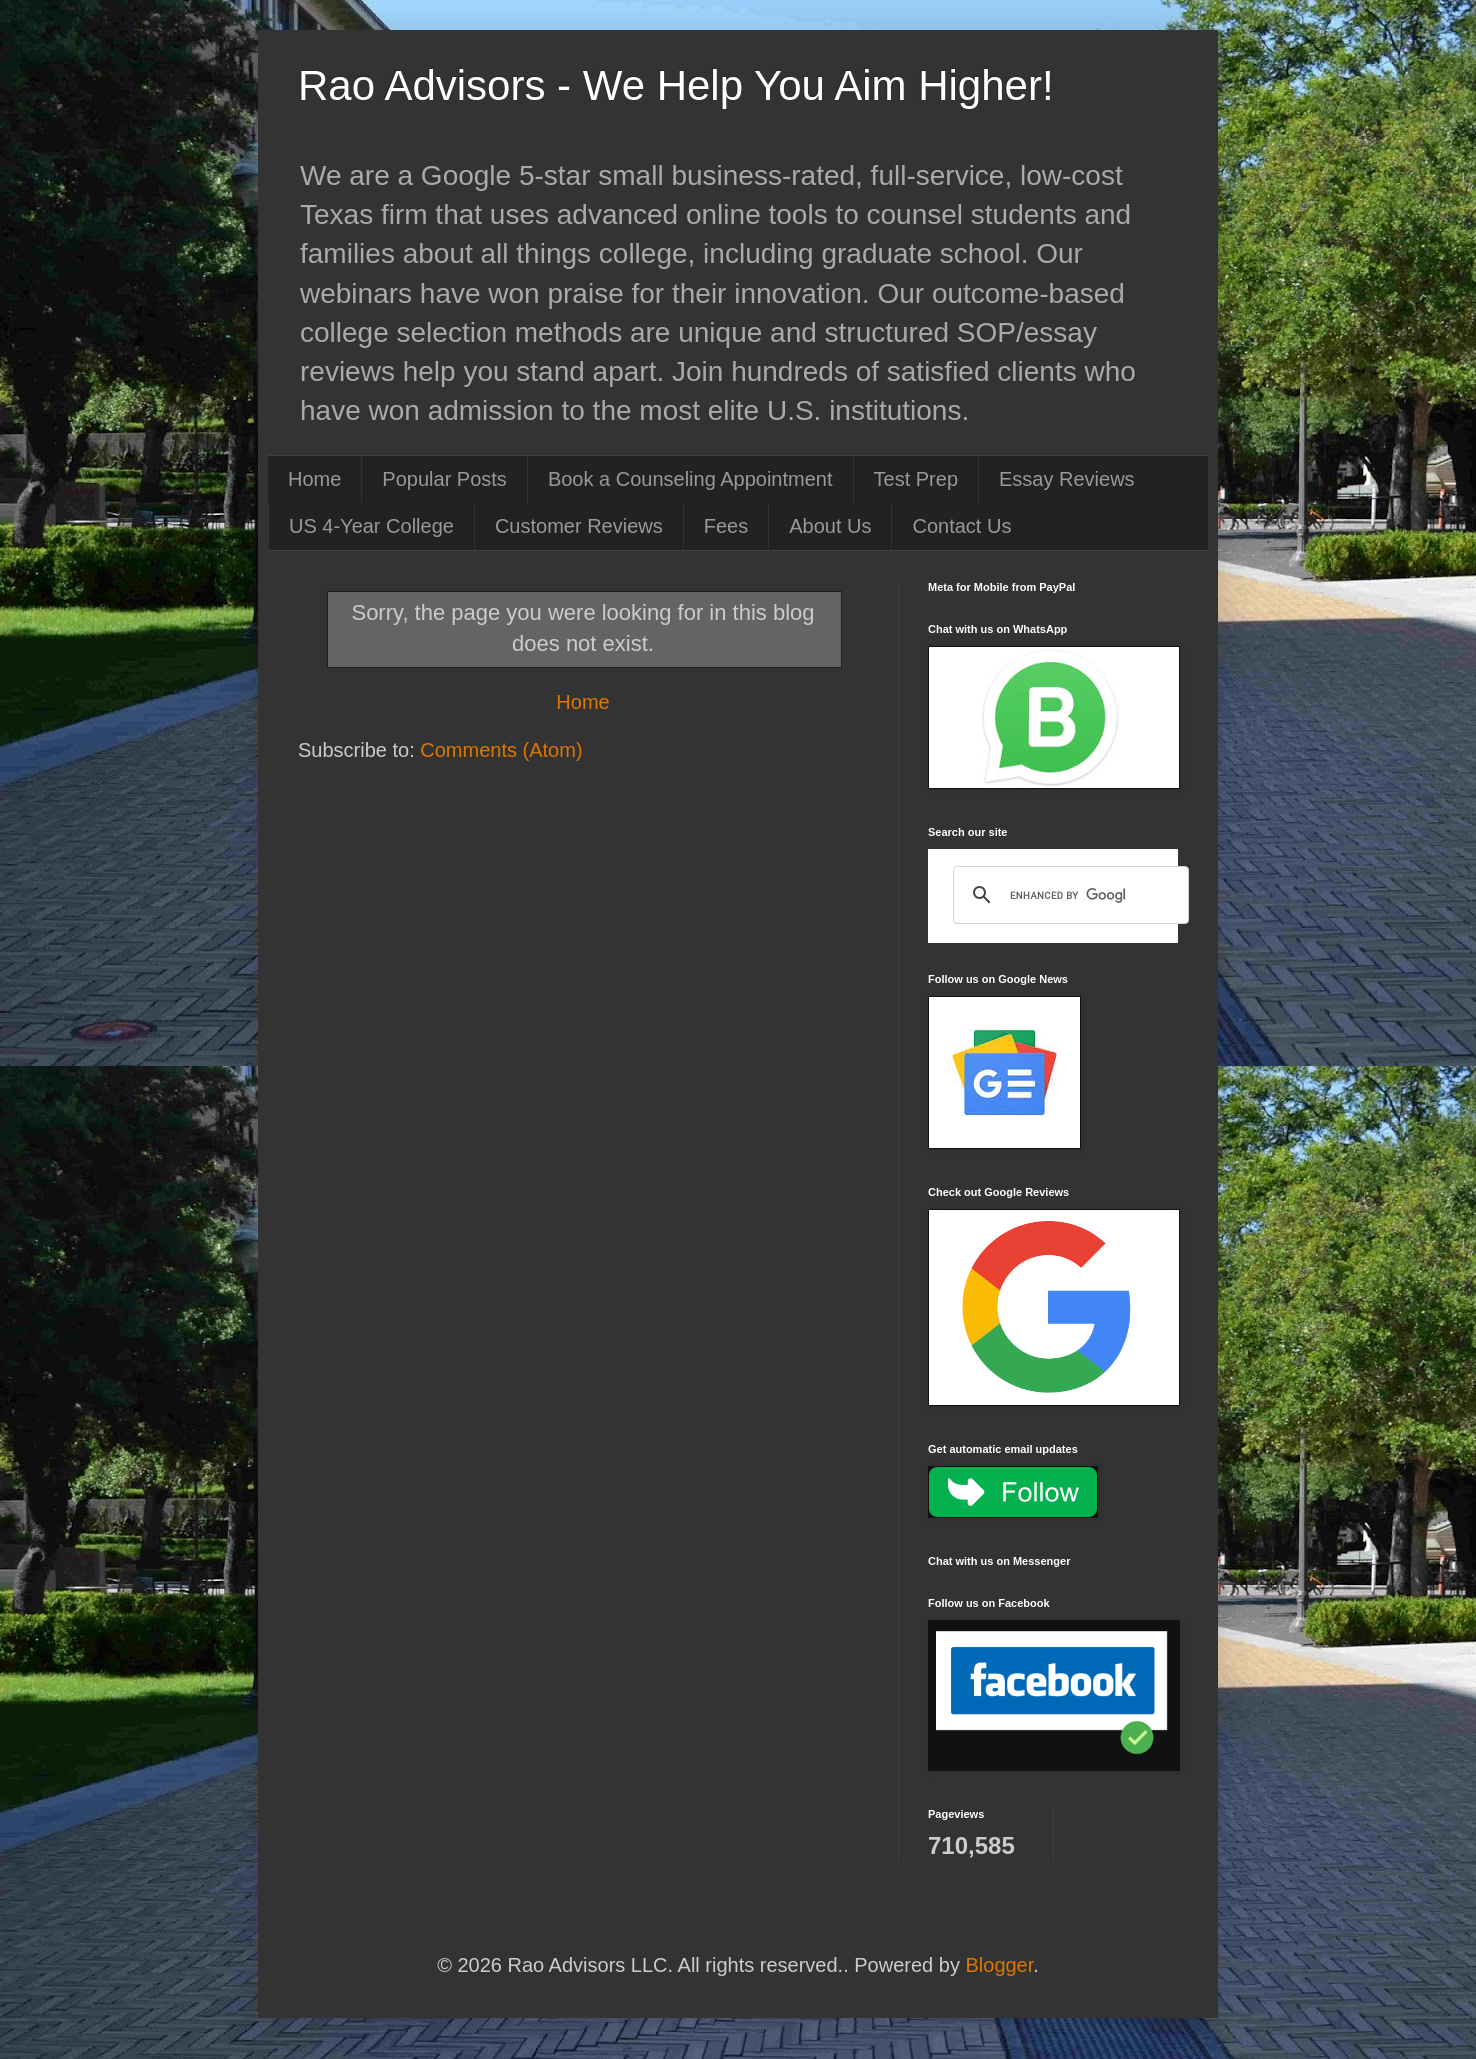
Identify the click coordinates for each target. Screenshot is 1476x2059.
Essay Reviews (1067, 479)
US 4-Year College (371, 526)
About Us (830, 526)
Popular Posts (444, 479)
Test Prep (916, 479)
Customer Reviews (579, 526)
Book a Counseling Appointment (690, 479)
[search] (1068, 895)
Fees (726, 526)
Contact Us (961, 526)
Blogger (999, 1965)
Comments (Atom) (501, 750)
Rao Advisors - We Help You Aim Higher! (676, 85)
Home (314, 479)
